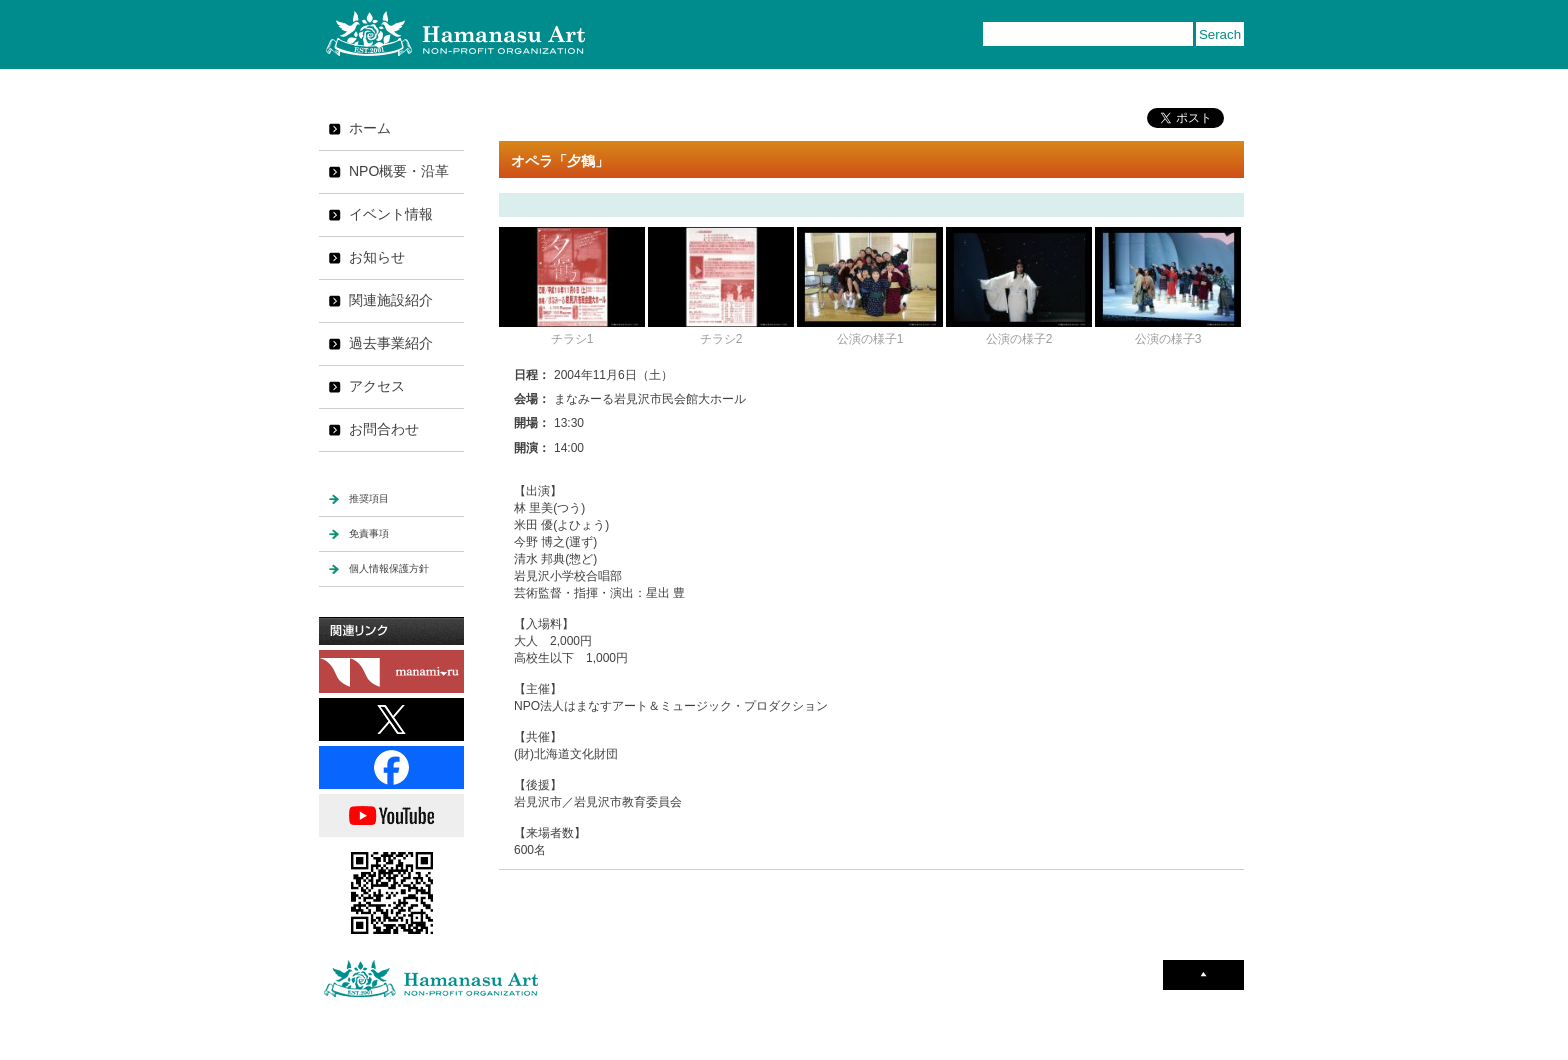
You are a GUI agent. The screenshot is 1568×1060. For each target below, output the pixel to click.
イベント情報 (391, 214)
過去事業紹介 (391, 343)
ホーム (370, 128)
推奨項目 (369, 498)
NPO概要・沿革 (399, 171)
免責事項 (369, 533)
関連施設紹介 (391, 300)
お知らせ (377, 257)
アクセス (377, 386)
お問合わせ (384, 429)
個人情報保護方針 (389, 568)
